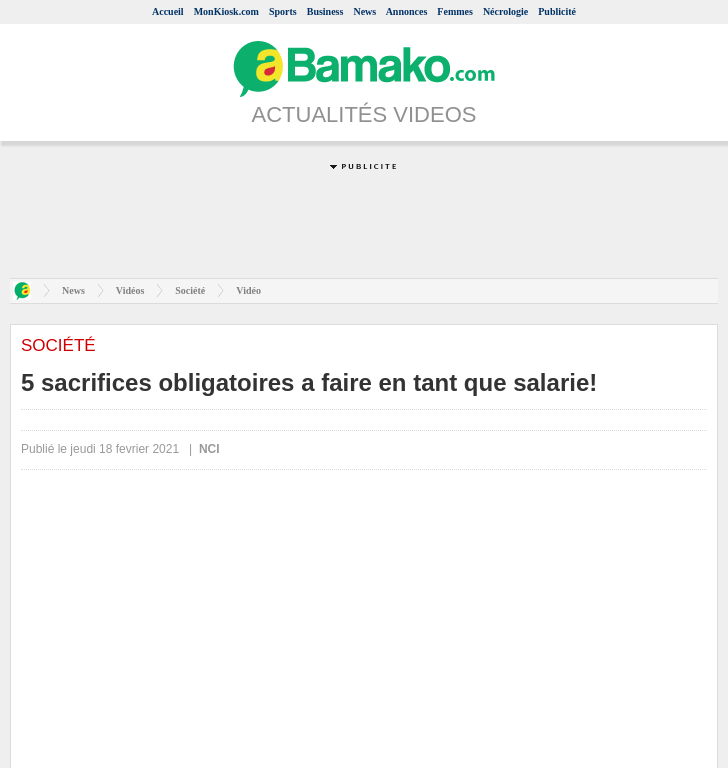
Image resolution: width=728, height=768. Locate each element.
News (364, 11)
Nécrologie (505, 11)
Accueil (168, 11)
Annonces (407, 11)
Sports (283, 11)
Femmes (455, 11)
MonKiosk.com (226, 11)
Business (325, 11)
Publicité (557, 11)
